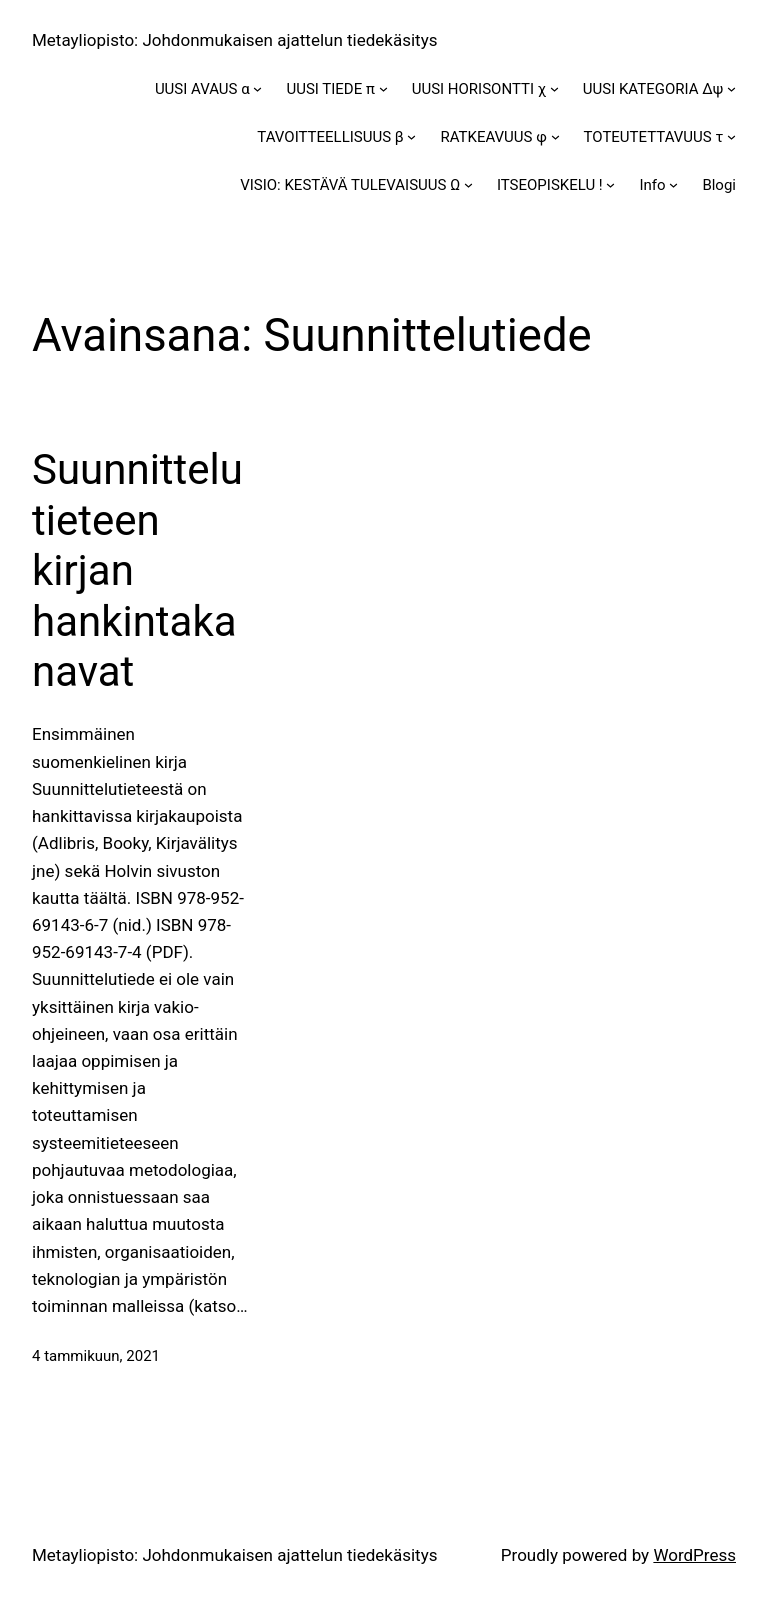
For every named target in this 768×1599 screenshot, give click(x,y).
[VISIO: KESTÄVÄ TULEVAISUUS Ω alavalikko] (468, 184)
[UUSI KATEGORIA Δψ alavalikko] (731, 88)
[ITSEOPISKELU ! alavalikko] (610, 184)
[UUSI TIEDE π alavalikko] (383, 88)
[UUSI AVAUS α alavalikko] (257, 88)
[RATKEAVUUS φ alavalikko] (555, 136)
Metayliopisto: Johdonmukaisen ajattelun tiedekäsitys (234, 40)
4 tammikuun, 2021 (96, 1356)
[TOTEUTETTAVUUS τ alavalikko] (731, 136)
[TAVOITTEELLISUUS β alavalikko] (411, 136)
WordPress (694, 1555)
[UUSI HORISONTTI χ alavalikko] (554, 88)
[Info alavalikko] (673, 184)
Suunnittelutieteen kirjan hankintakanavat (137, 570)
